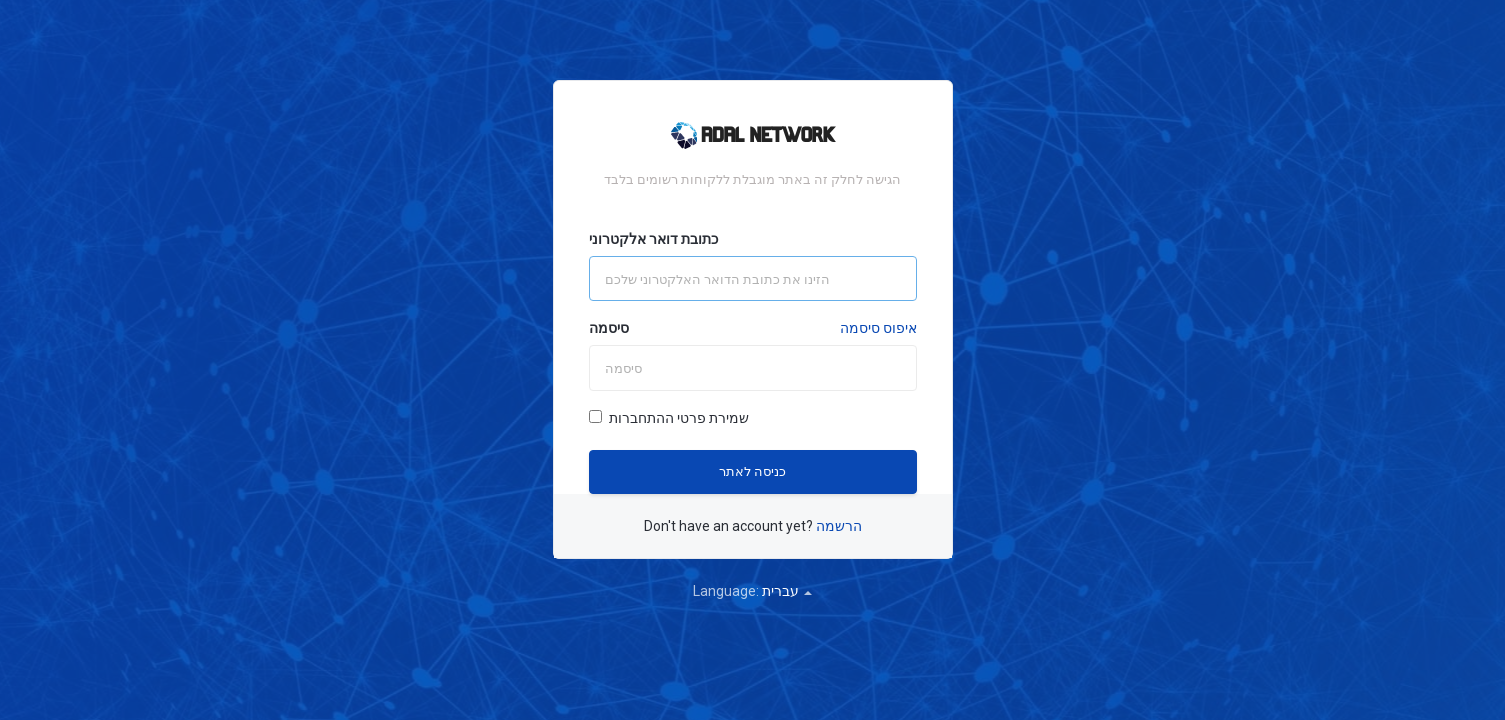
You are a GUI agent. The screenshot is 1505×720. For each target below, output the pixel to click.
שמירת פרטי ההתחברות (669, 418)
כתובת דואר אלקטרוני (653, 239)
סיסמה (609, 328)
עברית (787, 591)
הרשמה (839, 526)
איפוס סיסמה (878, 328)
